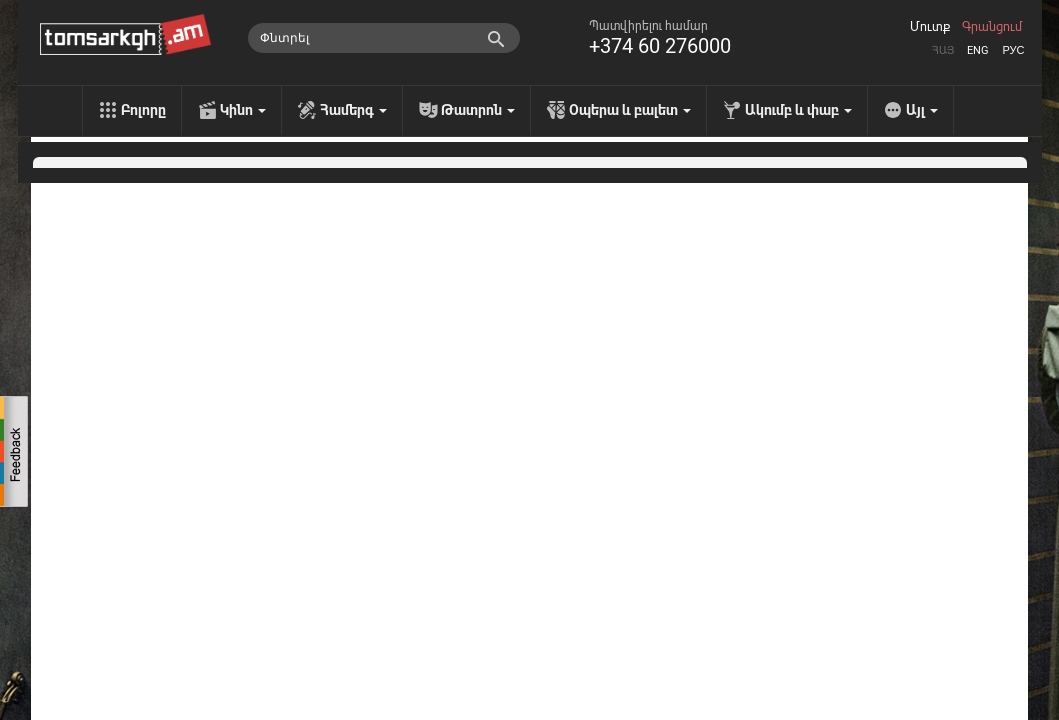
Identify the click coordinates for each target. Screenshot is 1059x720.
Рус (1013, 50)
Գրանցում (992, 27)
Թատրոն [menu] (478, 110)
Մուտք (930, 27)
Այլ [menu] (922, 110)
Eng (978, 50)
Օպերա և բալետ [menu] (630, 110)
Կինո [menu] (243, 110)
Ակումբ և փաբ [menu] (798, 110)
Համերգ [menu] (353, 110)
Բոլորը (143, 110)
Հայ (943, 50)
